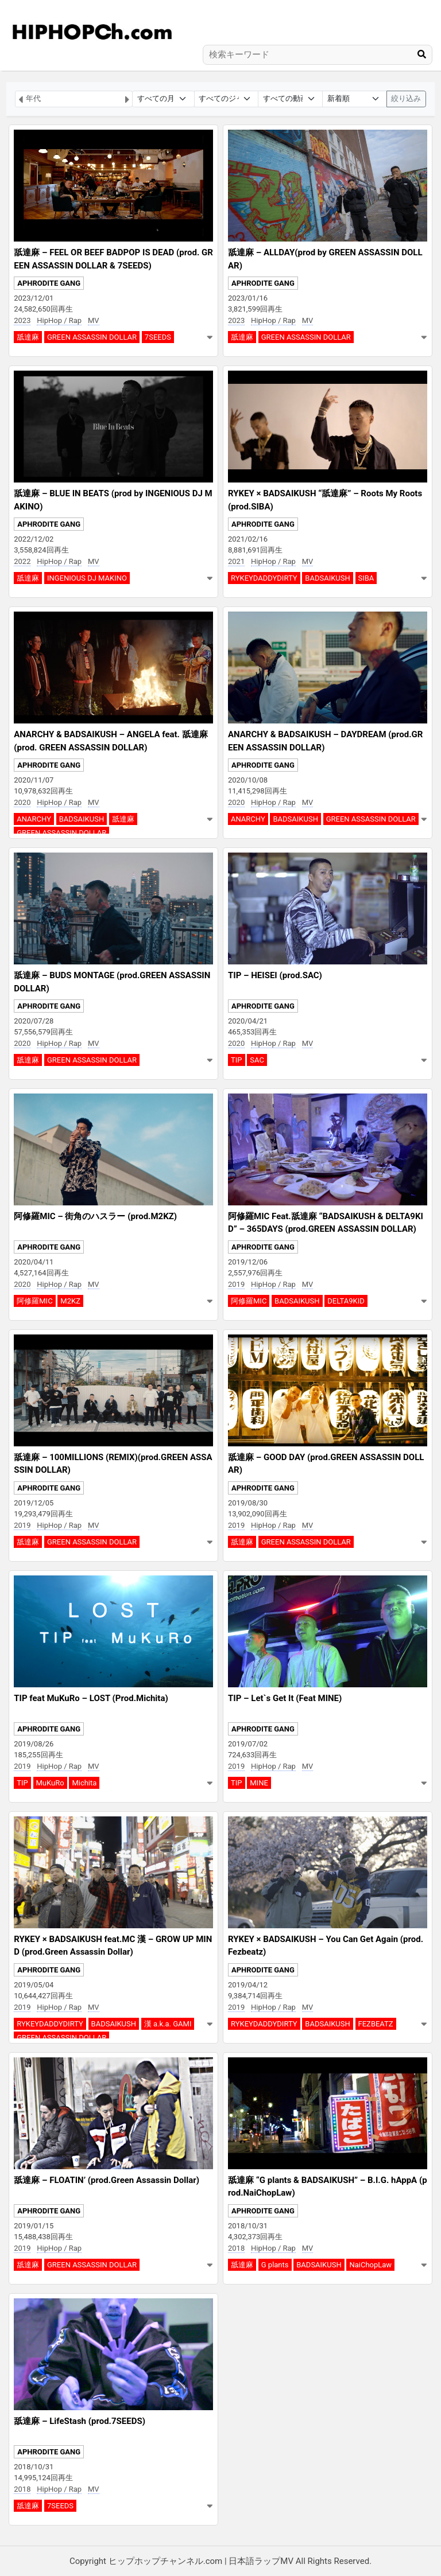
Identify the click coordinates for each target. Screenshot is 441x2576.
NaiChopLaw (370, 2264)
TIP (236, 1060)
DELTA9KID (345, 1301)
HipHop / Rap (59, 320)
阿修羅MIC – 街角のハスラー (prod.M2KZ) (95, 1216)
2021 (236, 561)
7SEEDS (158, 337)
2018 (236, 2248)
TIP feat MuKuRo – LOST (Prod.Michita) (91, 1698)
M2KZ (70, 1301)
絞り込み (406, 98)
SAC (257, 1060)
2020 (22, 802)
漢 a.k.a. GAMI (168, 2023)
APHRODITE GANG (48, 283)
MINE (259, 1783)
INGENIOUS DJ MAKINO (87, 578)
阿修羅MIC (34, 1301)
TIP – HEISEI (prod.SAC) (275, 975)
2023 (22, 320)
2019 (236, 1284)
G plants (275, 2264)
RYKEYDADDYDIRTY (264, 578)
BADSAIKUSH (327, 578)
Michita (84, 1783)
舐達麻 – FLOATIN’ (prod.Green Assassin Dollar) (106, 2180)
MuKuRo (50, 1783)
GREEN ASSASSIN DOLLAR (92, 337)
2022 (22, 561)
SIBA (366, 578)
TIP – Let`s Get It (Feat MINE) (285, 1698)
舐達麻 (28, 337)
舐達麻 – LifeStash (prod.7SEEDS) (79, 2421)
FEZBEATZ (375, 2023)
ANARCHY (34, 819)
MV (93, 320)
